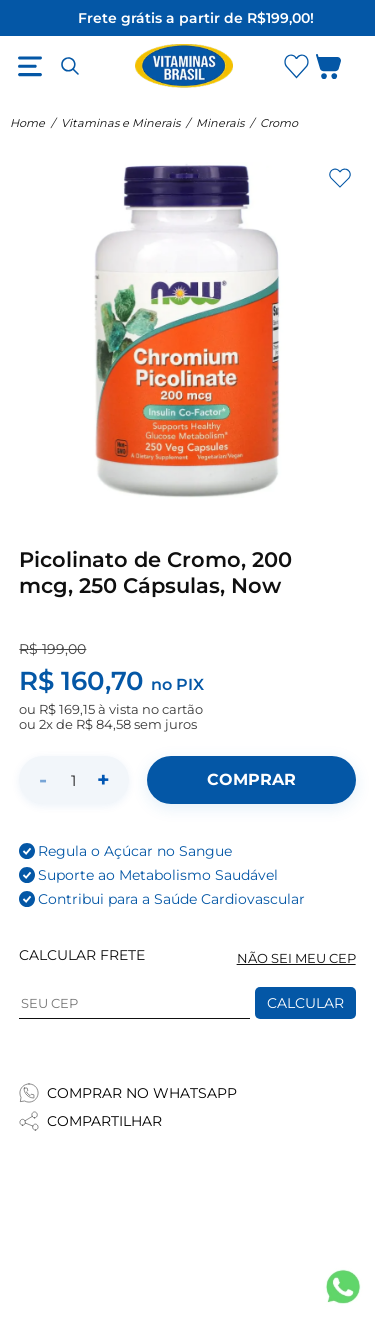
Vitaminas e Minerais (120, 123)
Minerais (220, 123)
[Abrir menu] (30, 66)
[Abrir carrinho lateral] (340, 70)
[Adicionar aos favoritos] (340, 178)
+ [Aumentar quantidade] (103, 779)
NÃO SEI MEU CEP (296, 958)
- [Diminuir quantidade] (43, 779)
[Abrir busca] (70, 66)
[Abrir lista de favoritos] (296, 66)
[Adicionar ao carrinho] (251, 780)
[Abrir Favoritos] (296, 66)
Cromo (279, 123)
